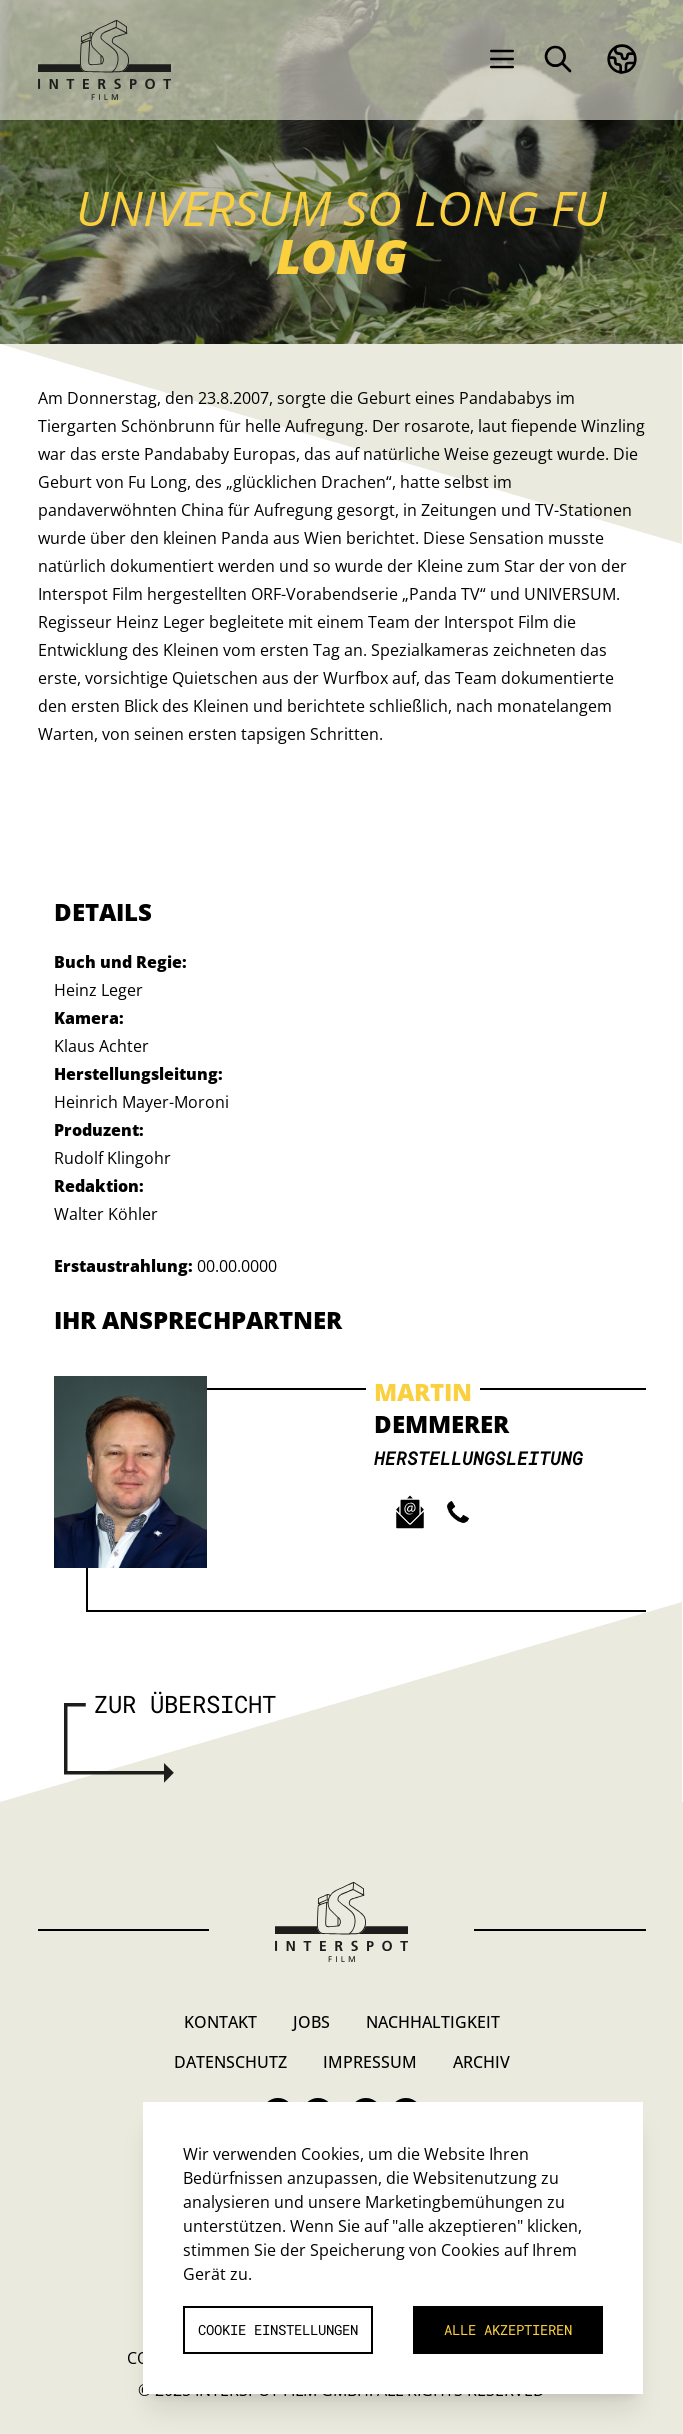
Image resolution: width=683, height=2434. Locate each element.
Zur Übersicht (185, 1704)
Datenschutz (230, 2062)
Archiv (481, 2062)
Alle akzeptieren (508, 2329)
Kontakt (220, 2022)
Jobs (311, 2022)
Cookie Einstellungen (278, 2329)
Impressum (370, 2062)
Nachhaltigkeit (433, 2022)
